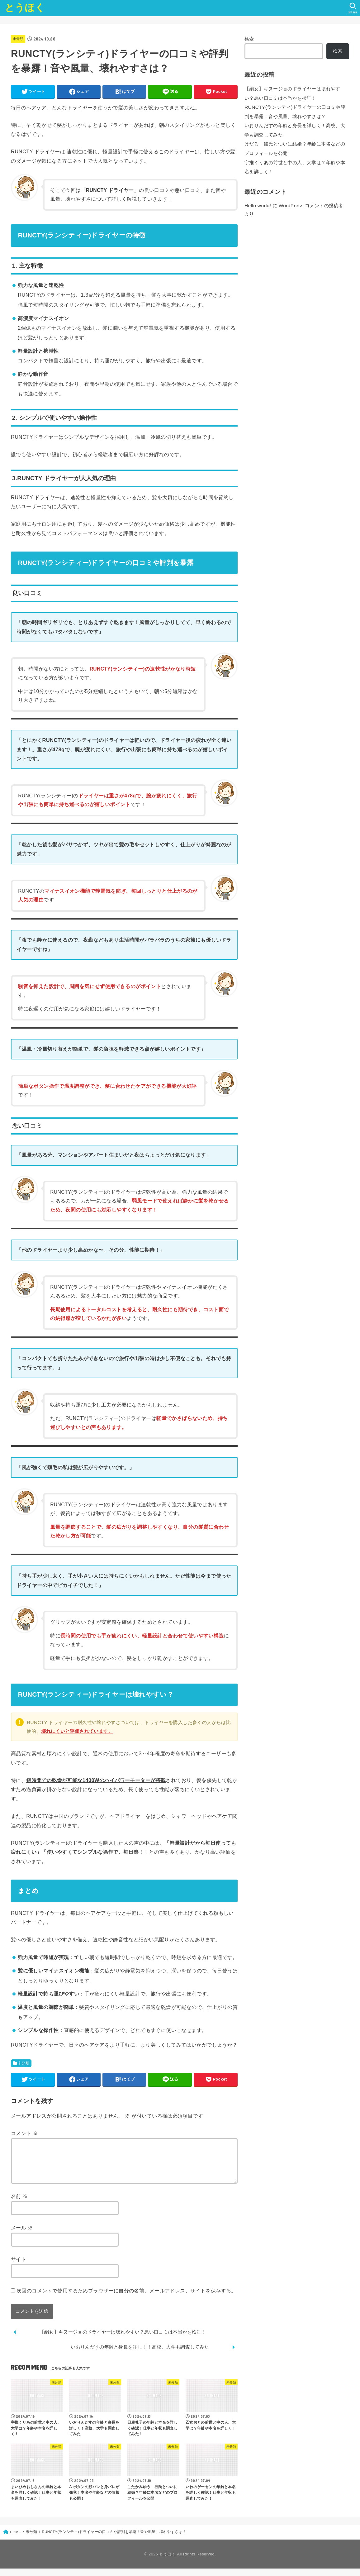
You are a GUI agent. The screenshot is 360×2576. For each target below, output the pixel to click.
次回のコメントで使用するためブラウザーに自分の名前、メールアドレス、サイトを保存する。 (126, 2298)
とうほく (25, 7)
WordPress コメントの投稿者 (308, 199)
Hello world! (256, 199)
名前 (19, 2203)
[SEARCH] (352, 8)
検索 (249, 38)
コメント (24, 2133)
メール (22, 2235)
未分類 (18, 38)
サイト (18, 2266)
